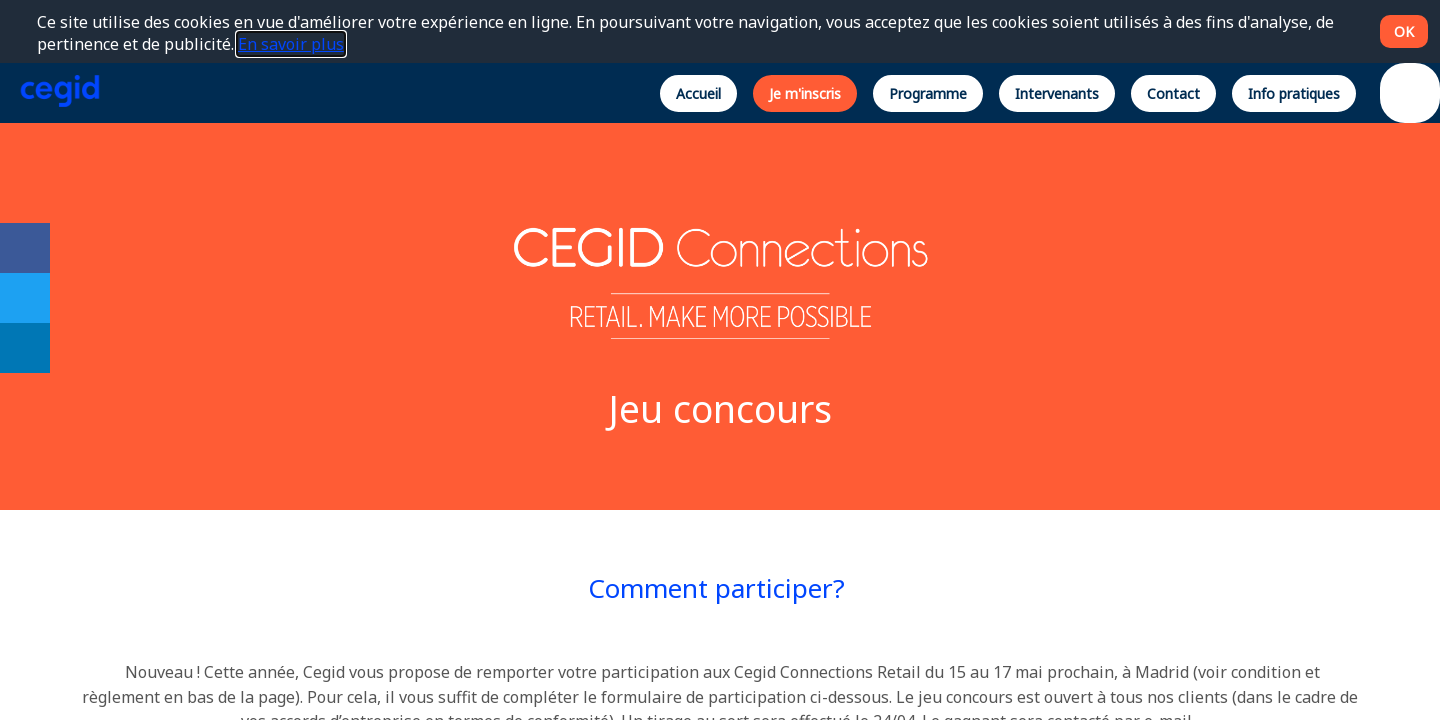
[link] (25, 248)
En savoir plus (291, 44)
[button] (698, 92)
